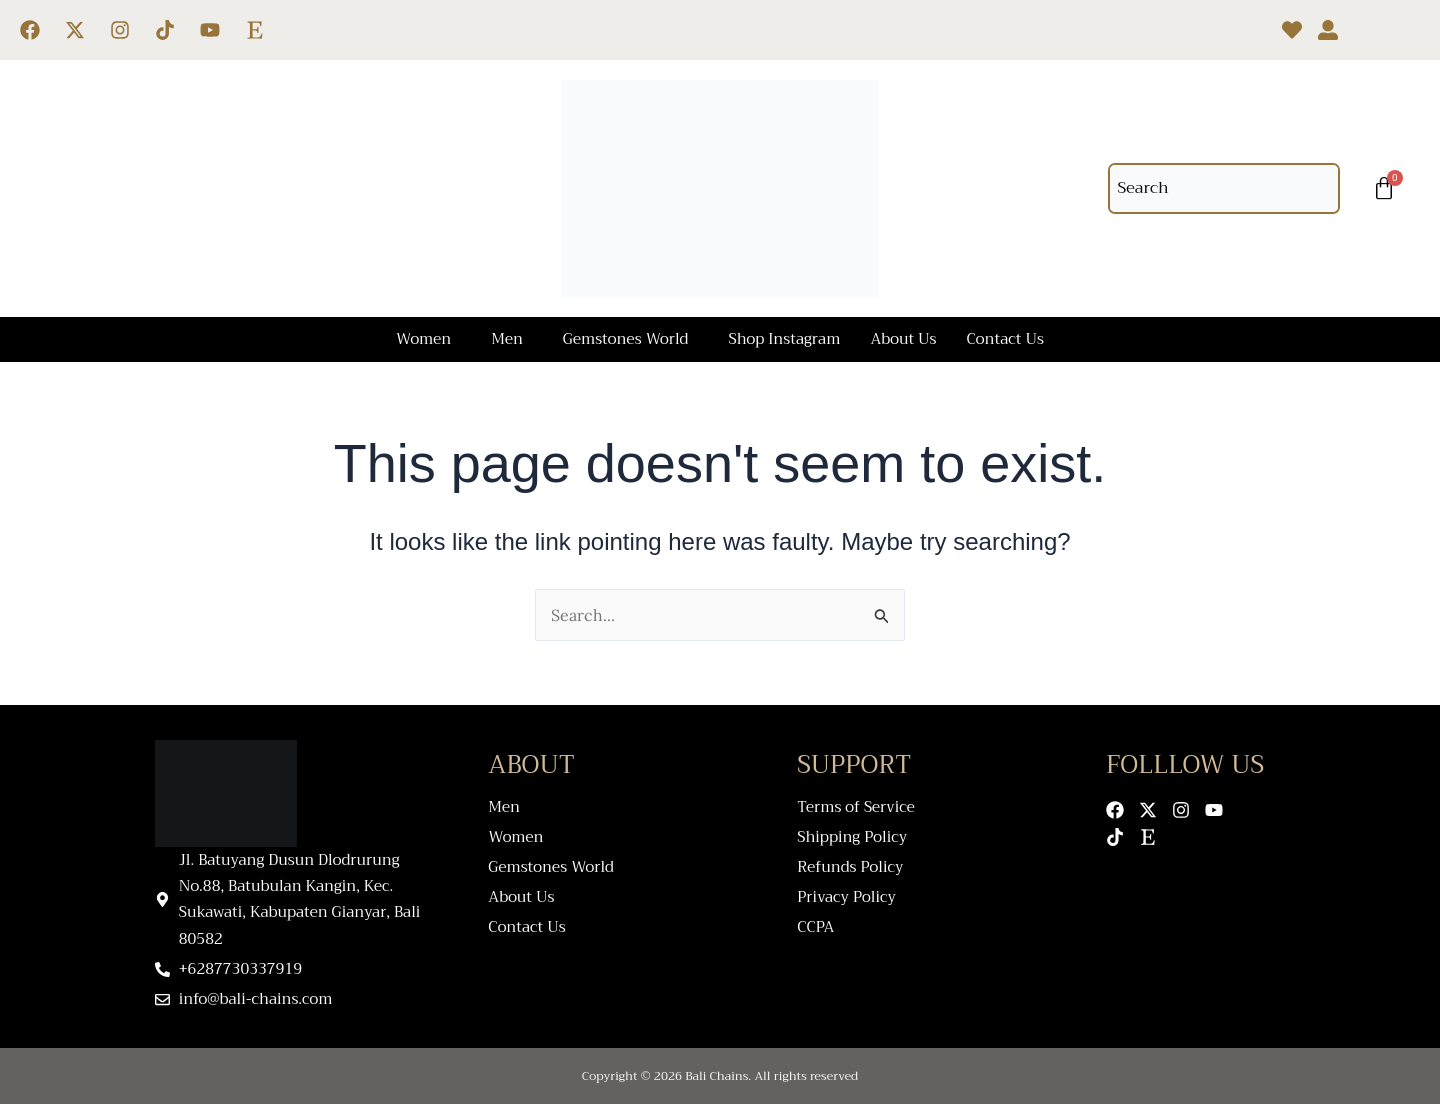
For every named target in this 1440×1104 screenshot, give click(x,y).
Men (507, 339)
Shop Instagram (784, 339)
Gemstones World (626, 339)
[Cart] (1384, 189)
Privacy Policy (846, 897)
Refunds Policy (850, 867)
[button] (428, 339)
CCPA (815, 927)
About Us (903, 339)
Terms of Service (856, 807)
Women (423, 339)
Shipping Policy (852, 837)
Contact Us (1005, 339)
